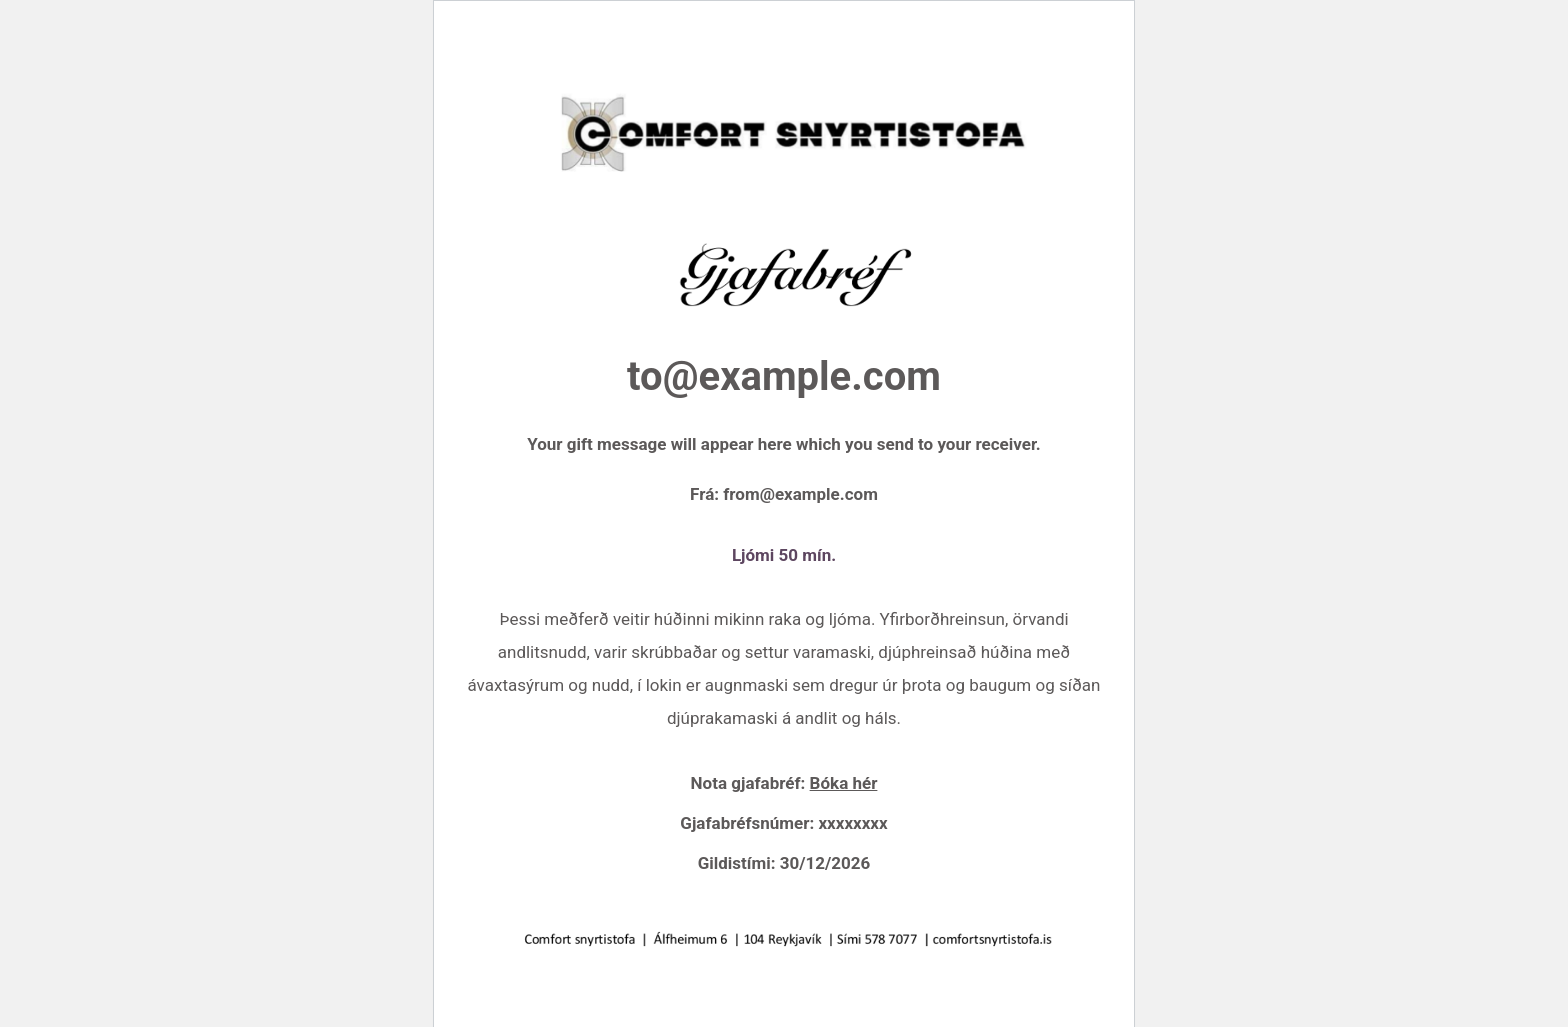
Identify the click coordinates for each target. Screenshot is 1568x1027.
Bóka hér (844, 783)
